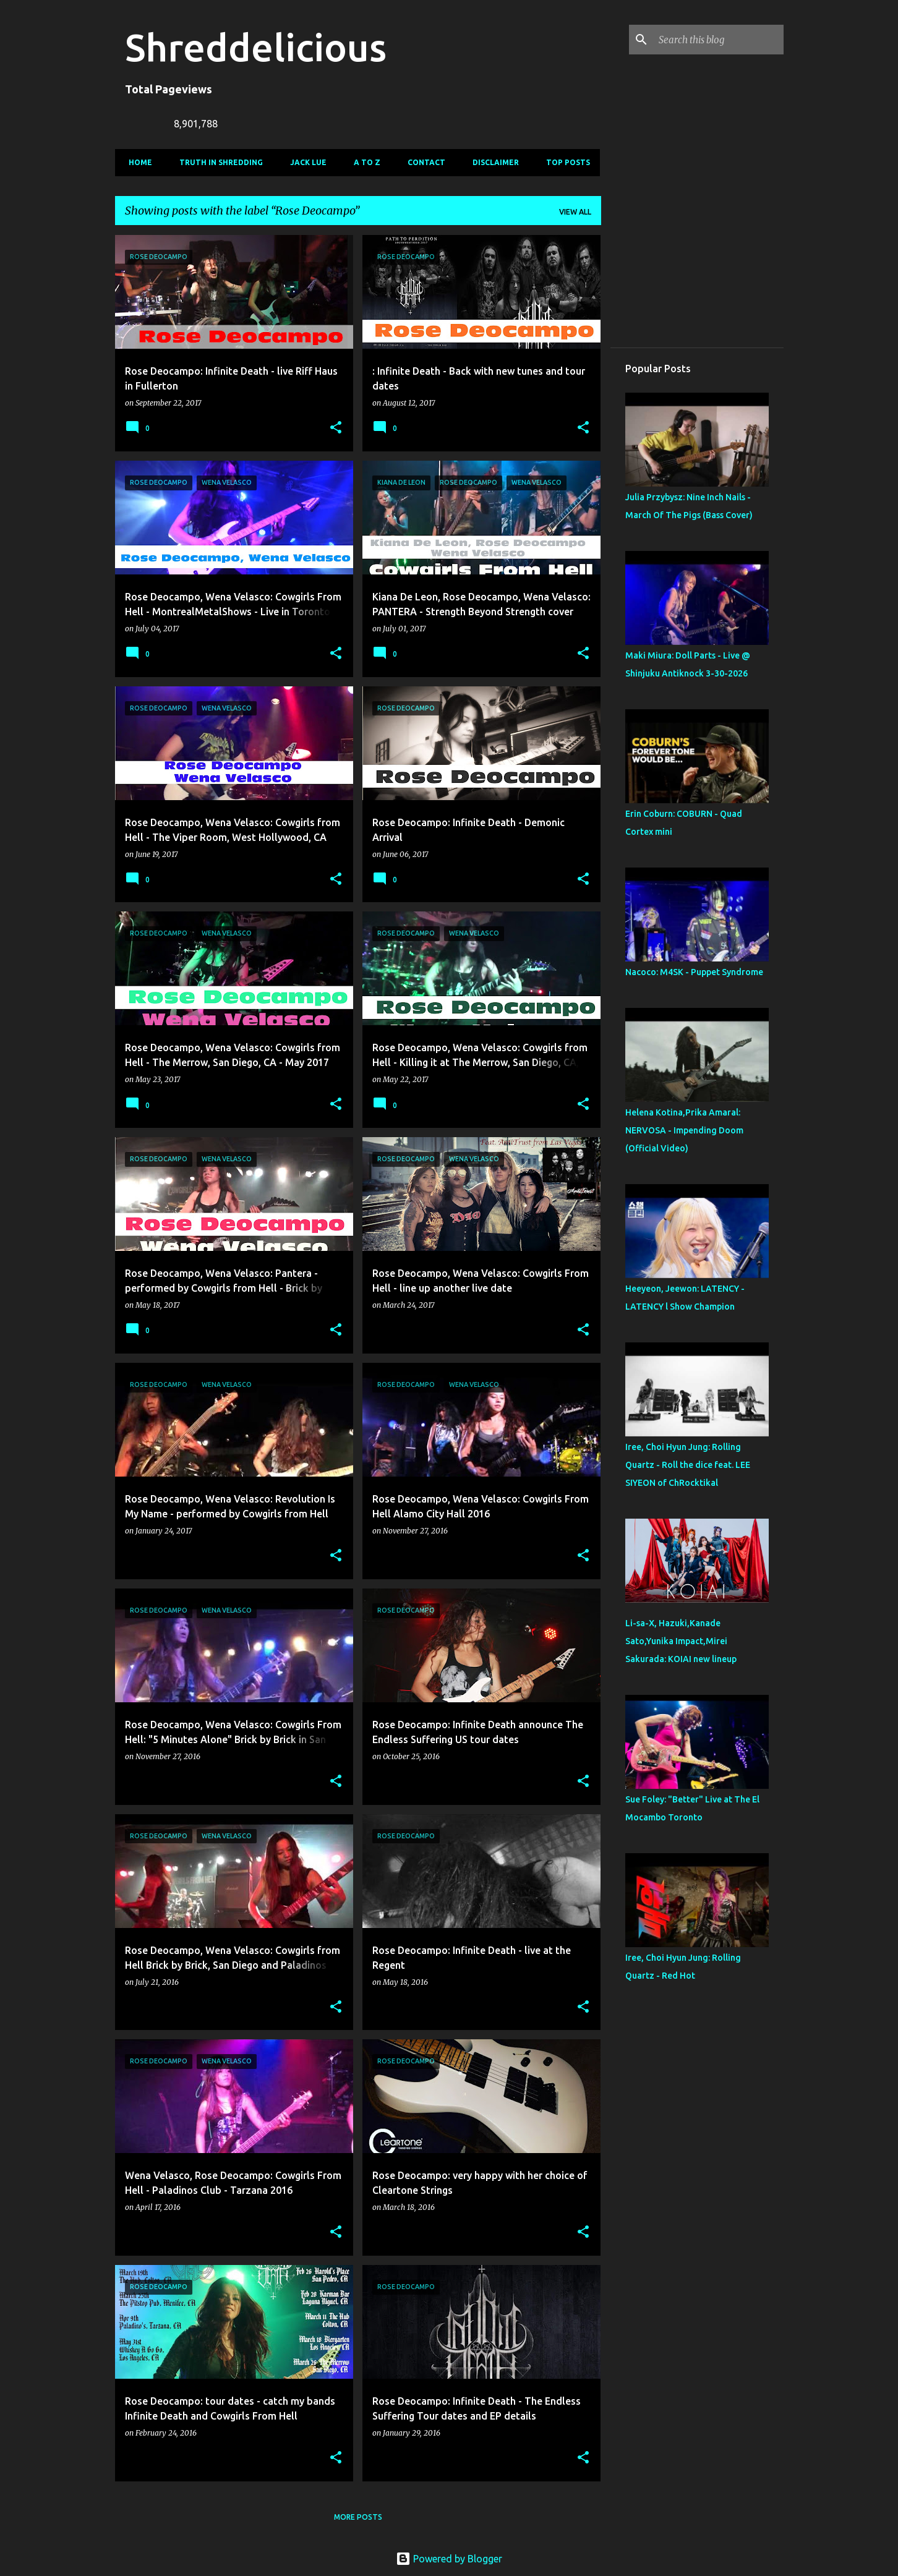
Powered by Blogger (449, 2558)
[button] (335, 428)
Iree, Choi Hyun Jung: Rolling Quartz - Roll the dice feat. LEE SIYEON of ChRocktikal (687, 1465)
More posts (358, 2517)
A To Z (363, 162)
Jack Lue (304, 162)
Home (136, 162)
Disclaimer (492, 162)
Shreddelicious (256, 47)
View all (575, 212)
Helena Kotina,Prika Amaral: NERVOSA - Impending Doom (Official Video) (684, 1130)
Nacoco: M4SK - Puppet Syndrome (694, 972)
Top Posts (564, 162)
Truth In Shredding (217, 162)
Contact (423, 162)
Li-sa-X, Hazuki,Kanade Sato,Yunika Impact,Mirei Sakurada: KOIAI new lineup (681, 1641)
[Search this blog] (719, 39)
